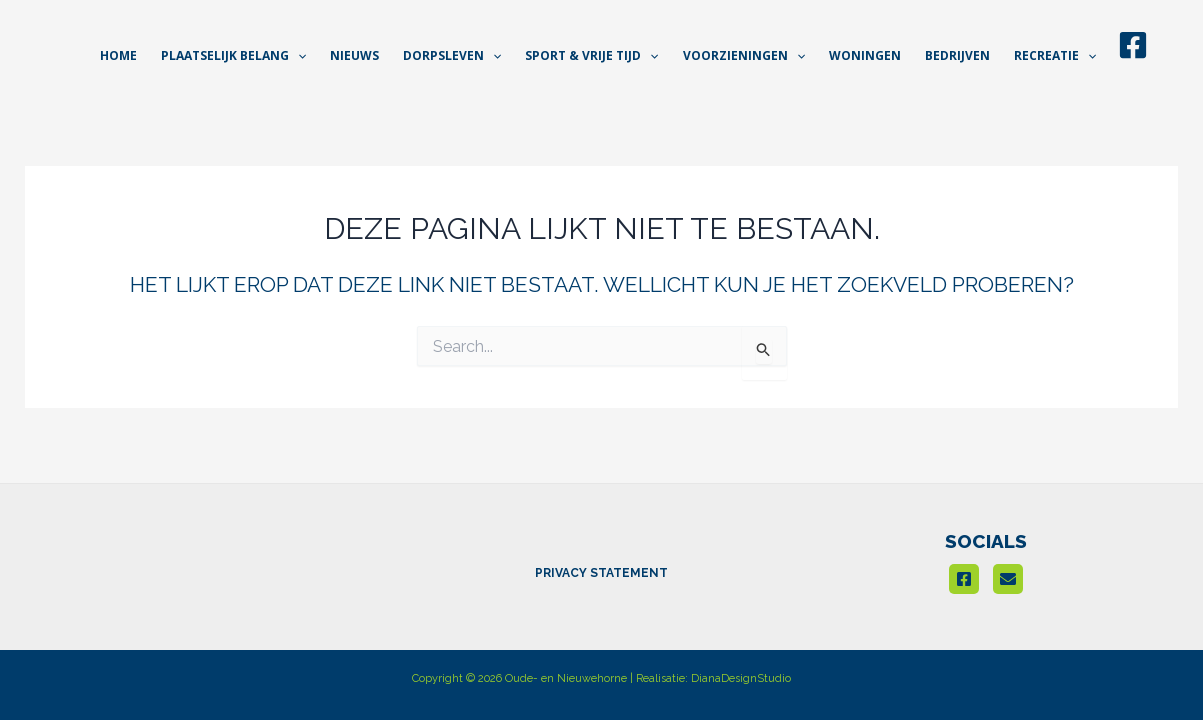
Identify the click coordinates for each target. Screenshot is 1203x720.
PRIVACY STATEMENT (601, 573)
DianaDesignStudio (741, 678)
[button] (233, 55)
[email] (1008, 579)
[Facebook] (1133, 45)
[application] (297, 55)
